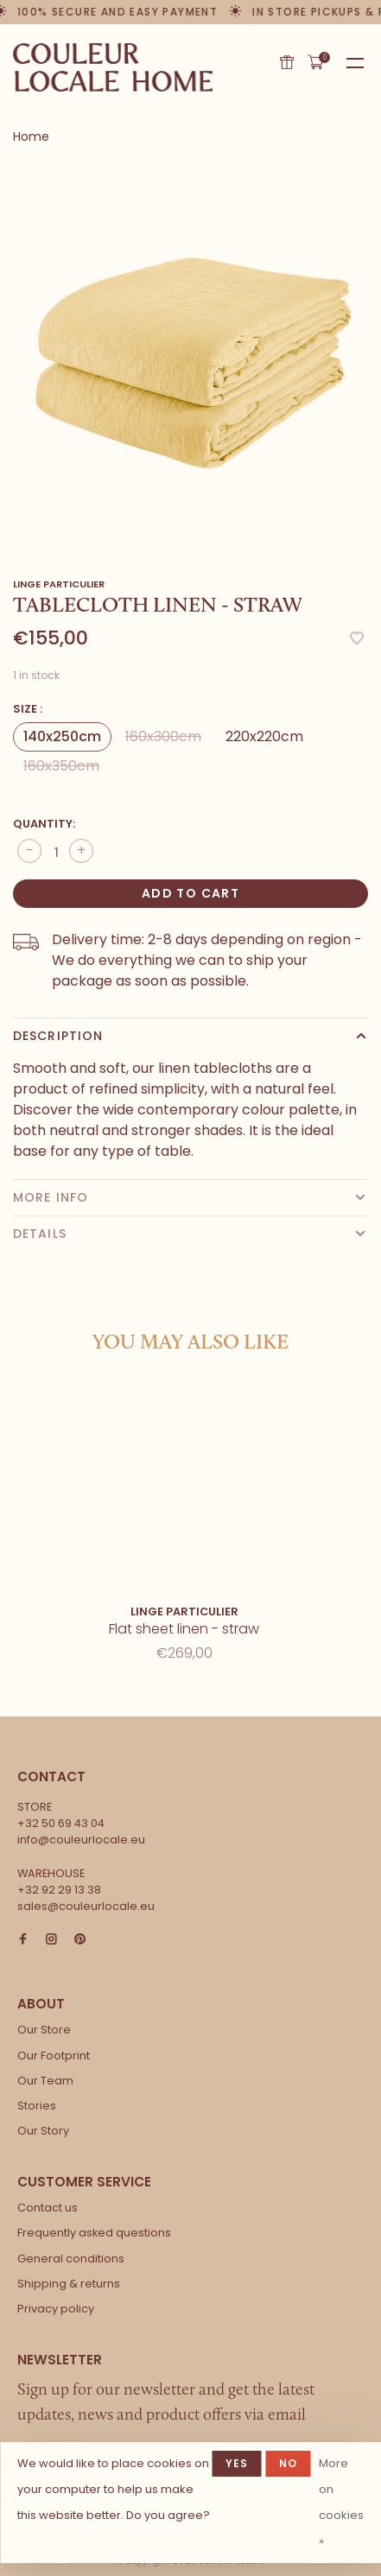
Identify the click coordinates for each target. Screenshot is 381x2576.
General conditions (70, 2258)
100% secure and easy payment (118, 11)
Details (40, 1233)
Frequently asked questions (94, 2232)
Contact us (47, 2207)
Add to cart (190, 893)
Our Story (43, 2130)
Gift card (286, 62)
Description (58, 1035)
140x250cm (62, 736)
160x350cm (61, 766)
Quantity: (44, 823)
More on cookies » (341, 2502)
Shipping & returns (68, 2283)
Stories (36, 2105)
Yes (237, 2463)
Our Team (45, 2080)
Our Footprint (53, 2055)
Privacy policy (55, 2308)
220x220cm (264, 736)
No (288, 2463)
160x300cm (163, 736)
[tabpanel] (190, 353)
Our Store (44, 2029)
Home (31, 136)
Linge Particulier (59, 584)
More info (50, 1197)
